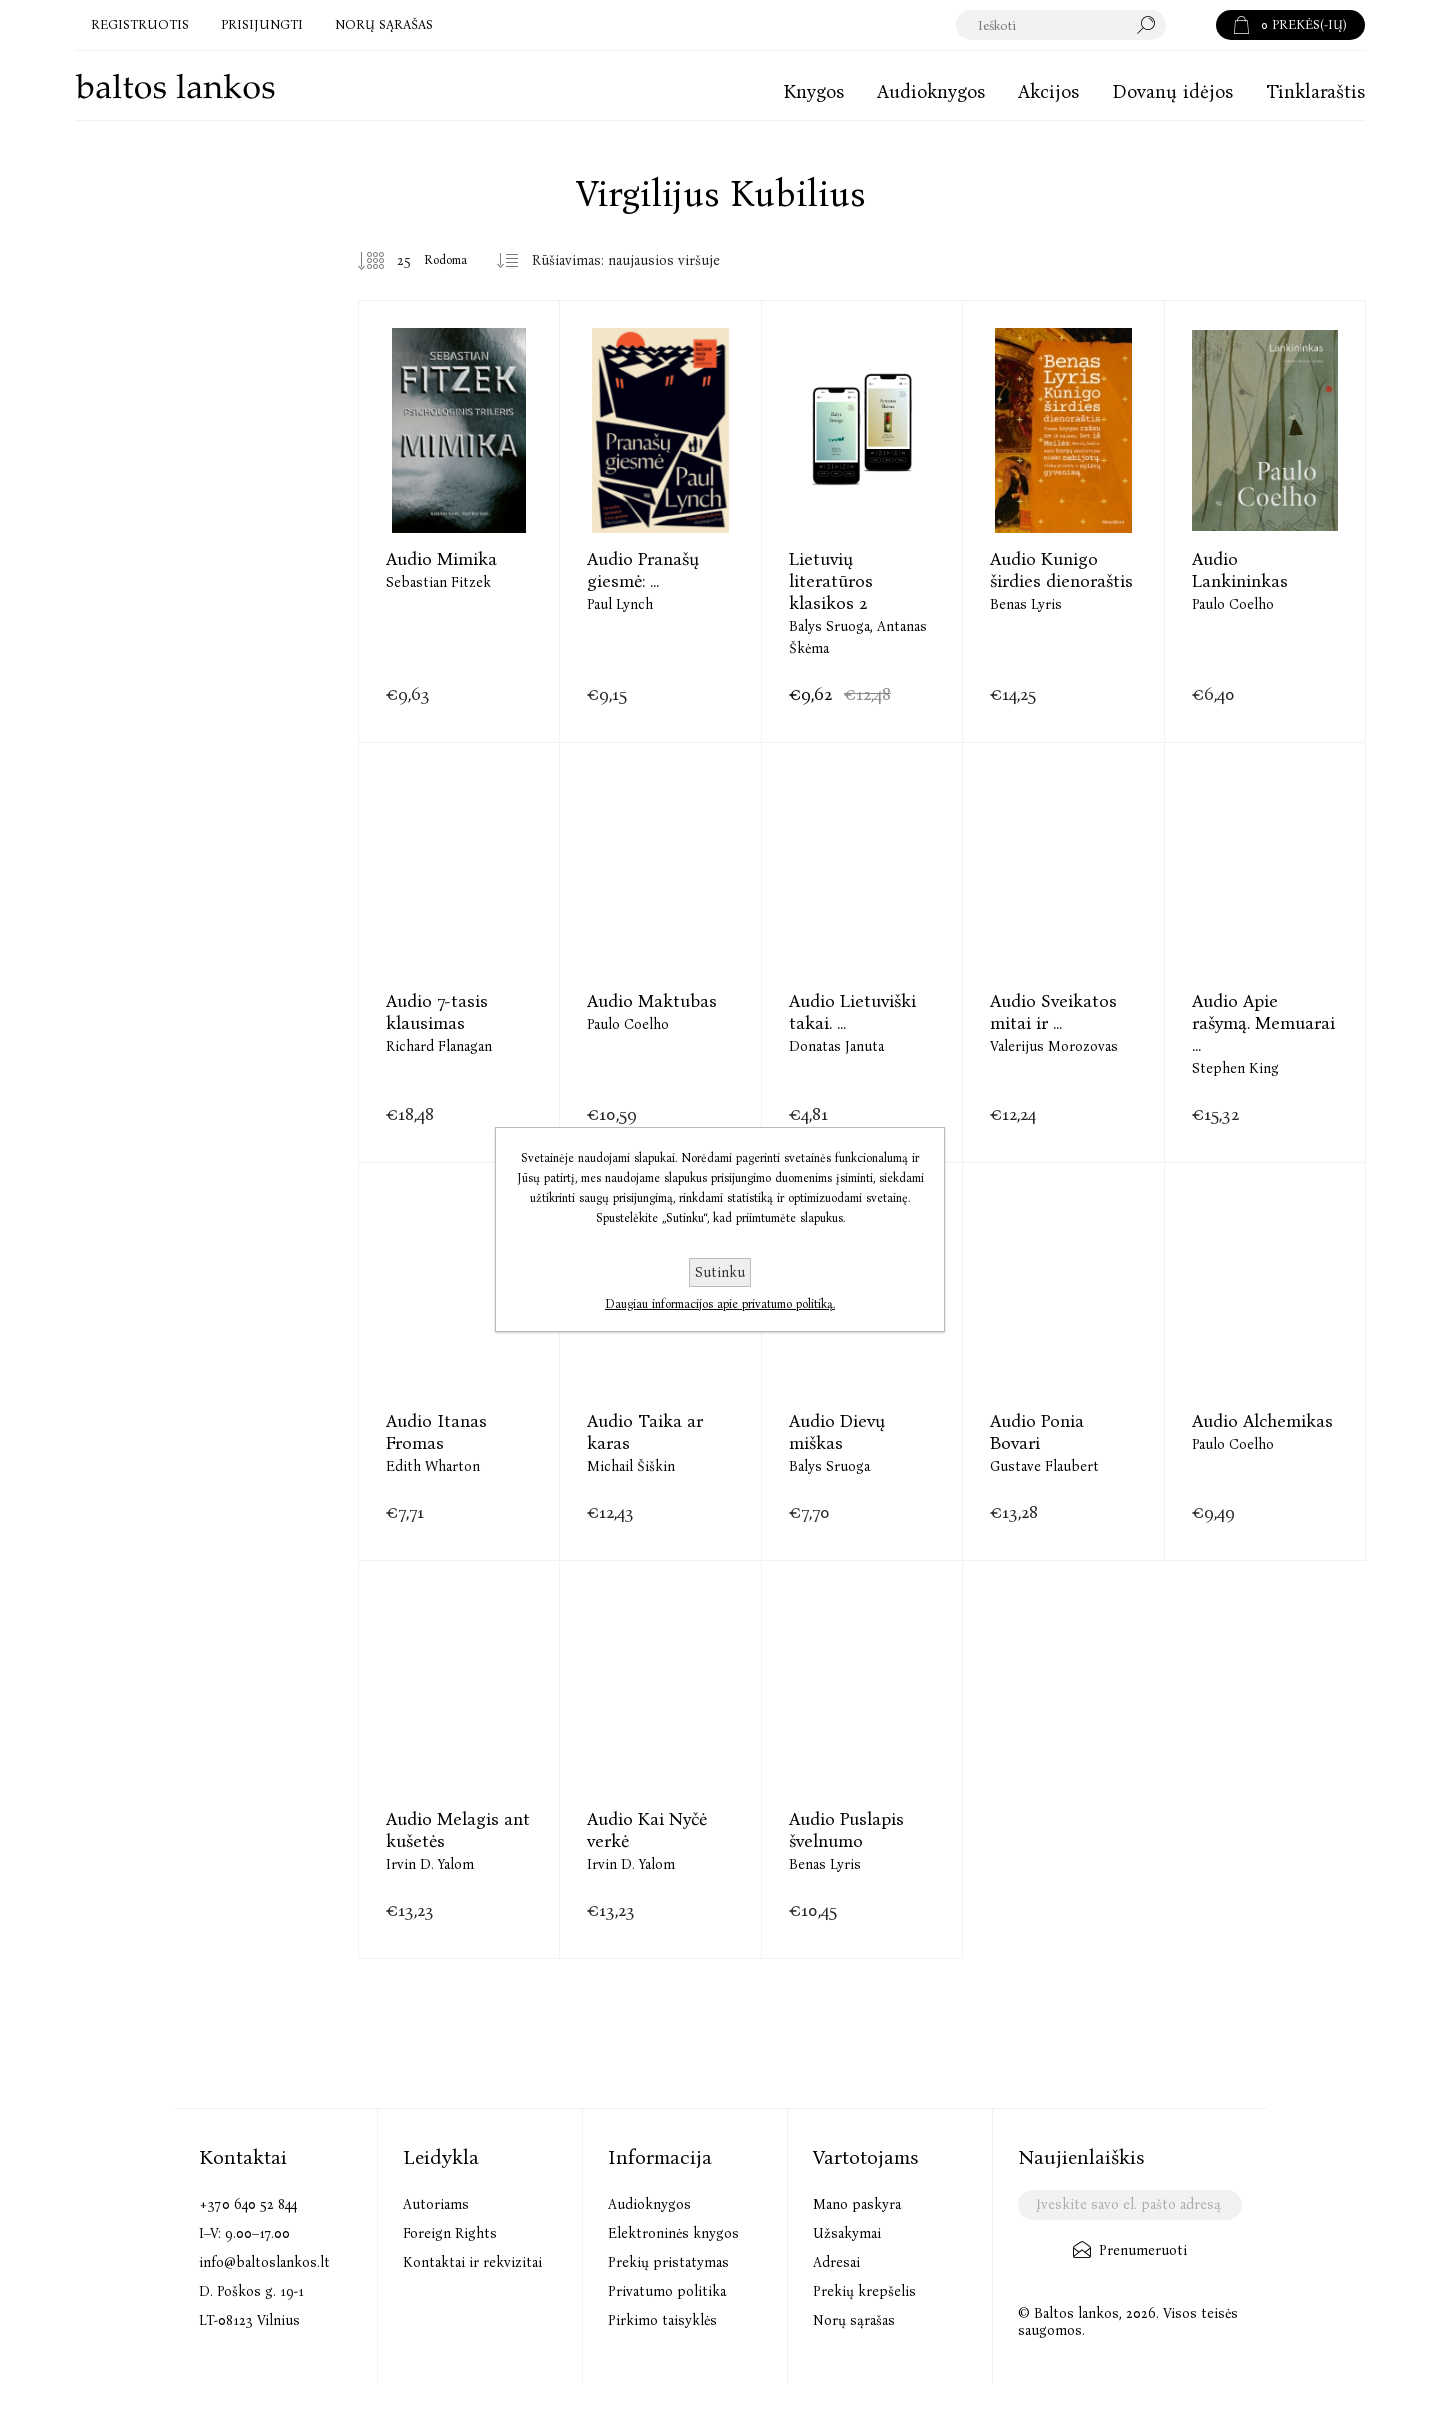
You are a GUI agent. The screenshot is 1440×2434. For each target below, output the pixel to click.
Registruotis (140, 24)
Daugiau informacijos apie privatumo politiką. (720, 1304)
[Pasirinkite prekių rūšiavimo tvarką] (633, 261)
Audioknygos (649, 2204)
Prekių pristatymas (668, 2262)
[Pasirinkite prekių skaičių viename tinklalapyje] (389, 261)
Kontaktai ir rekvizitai (472, 2262)
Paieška (1191, 25)
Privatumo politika (667, 2291)
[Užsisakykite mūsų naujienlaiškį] (1129, 2205)
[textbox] (1061, 25)
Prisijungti (262, 24)
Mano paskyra (857, 2204)
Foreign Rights (450, 2233)
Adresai (836, 2262)
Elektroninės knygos (673, 2233)
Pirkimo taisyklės (662, 2320)
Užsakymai (847, 2233)
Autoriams (436, 2204)
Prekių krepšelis (864, 2291)
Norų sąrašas (854, 2320)
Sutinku (720, 1272)
